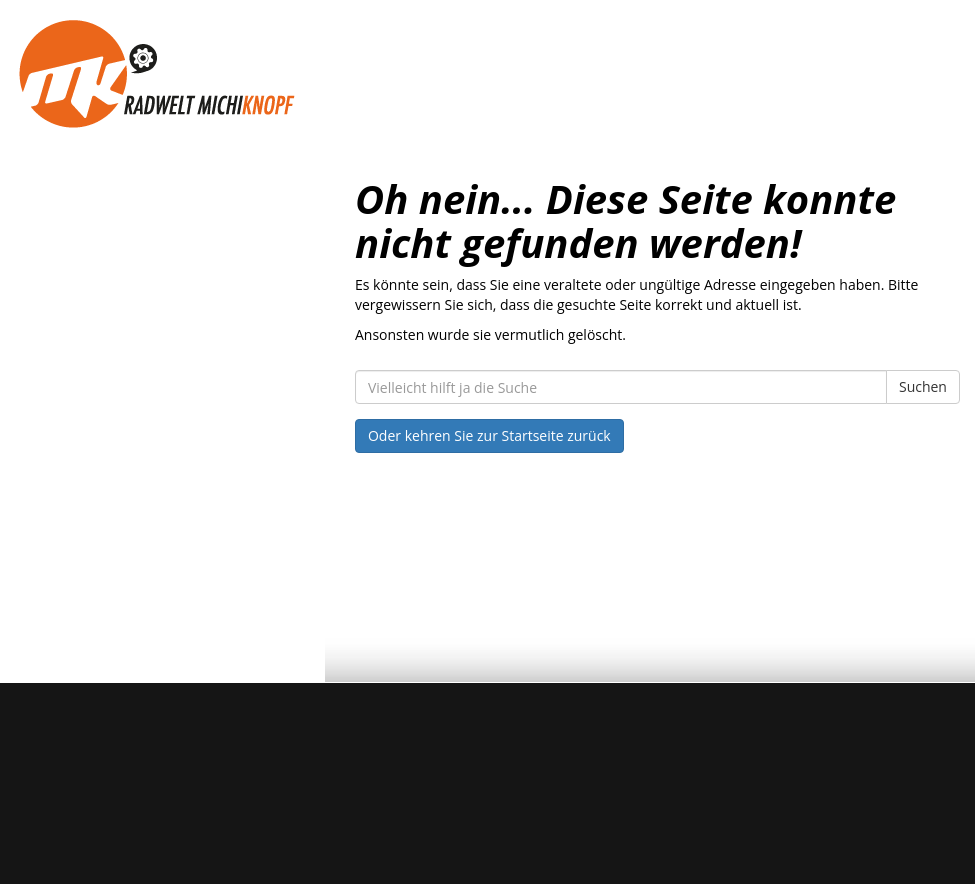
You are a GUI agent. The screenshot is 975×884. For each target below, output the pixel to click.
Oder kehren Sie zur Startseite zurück (489, 435)
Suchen (923, 386)
